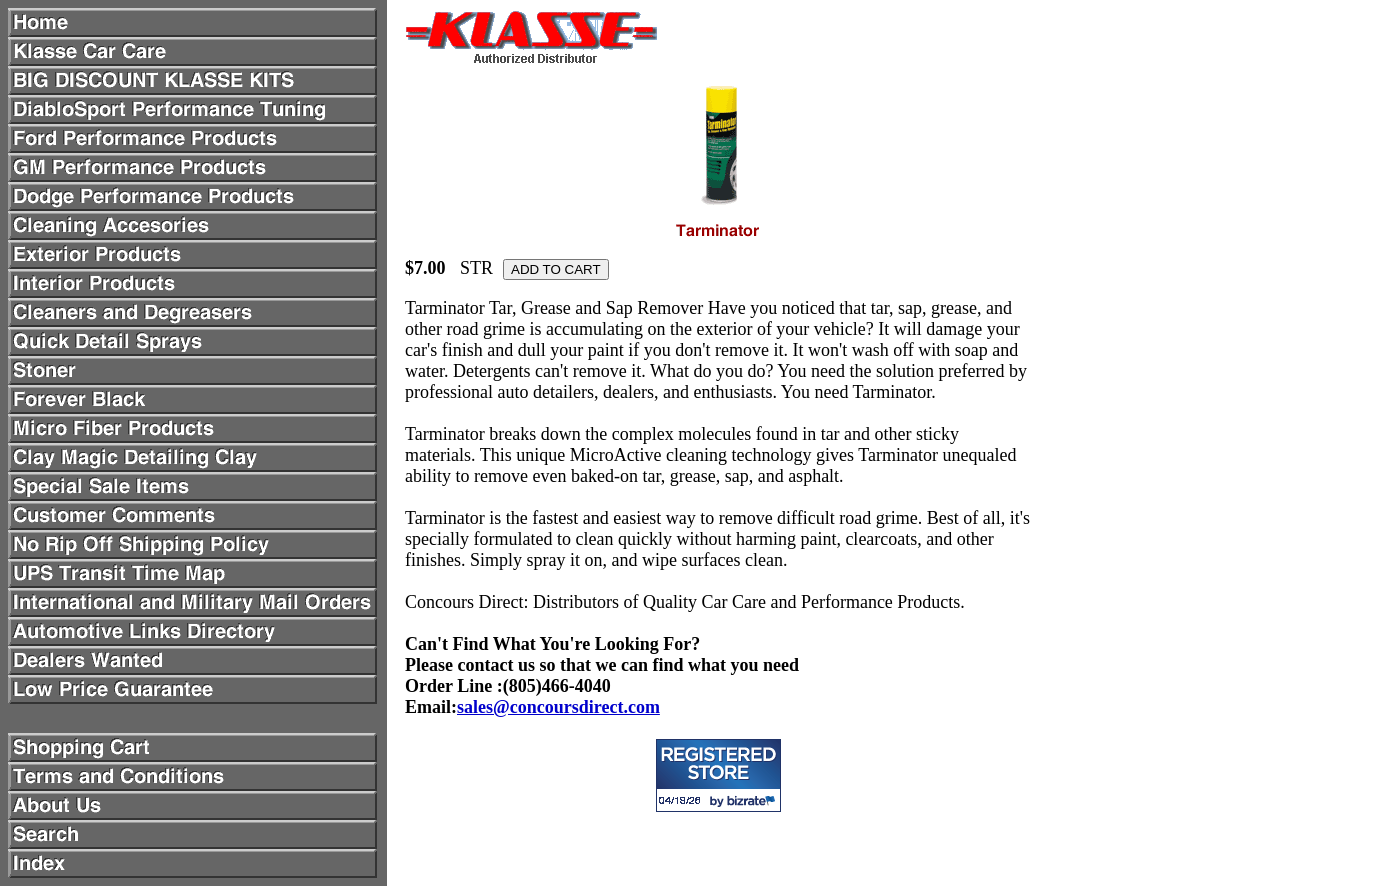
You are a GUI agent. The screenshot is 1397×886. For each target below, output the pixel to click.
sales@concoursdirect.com (558, 707)
